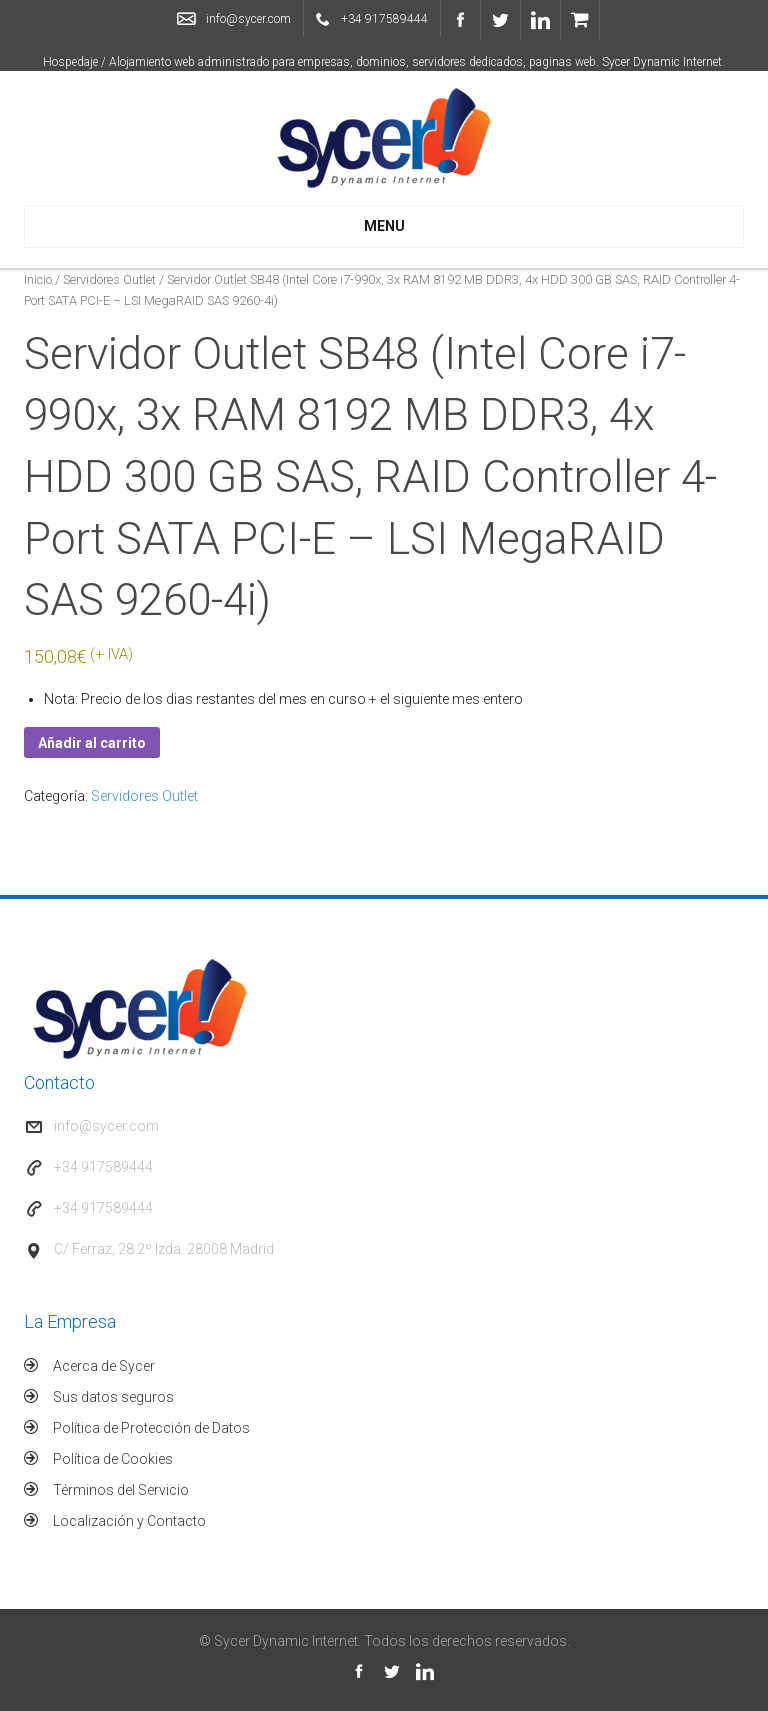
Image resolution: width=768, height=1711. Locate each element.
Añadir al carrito (92, 743)
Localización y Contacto (129, 1521)
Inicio (38, 279)
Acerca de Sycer (104, 1366)
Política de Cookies (113, 1459)
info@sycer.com (248, 19)
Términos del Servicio (121, 1490)
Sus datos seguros (113, 1397)
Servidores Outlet (109, 279)
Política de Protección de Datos (151, 1428)
